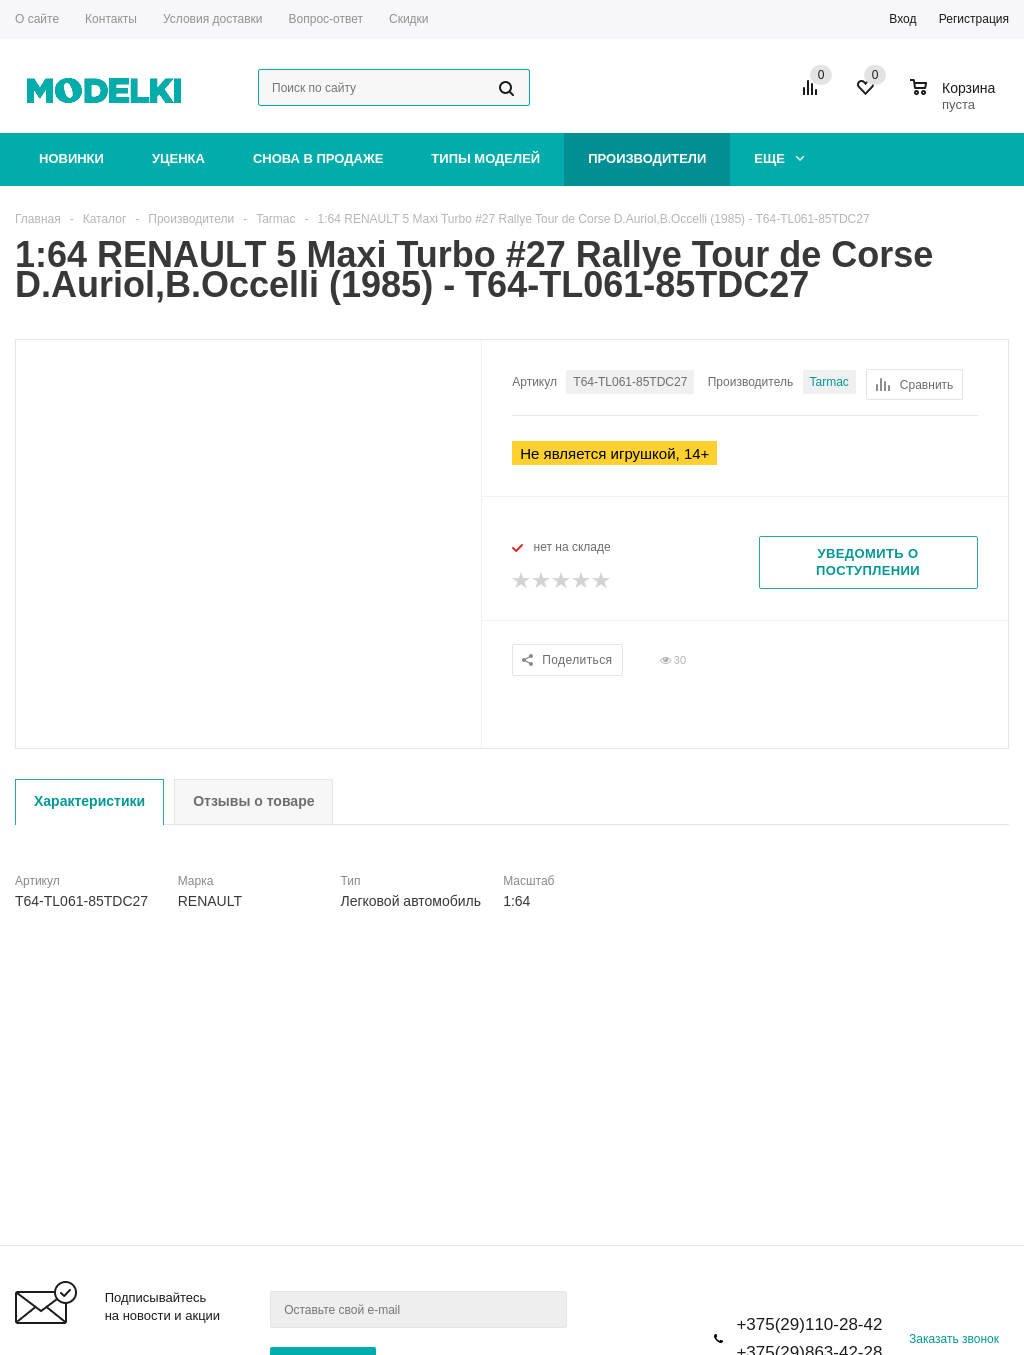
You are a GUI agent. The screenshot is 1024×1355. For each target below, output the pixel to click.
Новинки (71, 158)
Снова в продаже (318, 158)
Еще (779, 158)
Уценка (178, 158)
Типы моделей (485, 158)
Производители (647, 158)
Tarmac (829, 382)
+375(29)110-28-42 (809, 1324)
